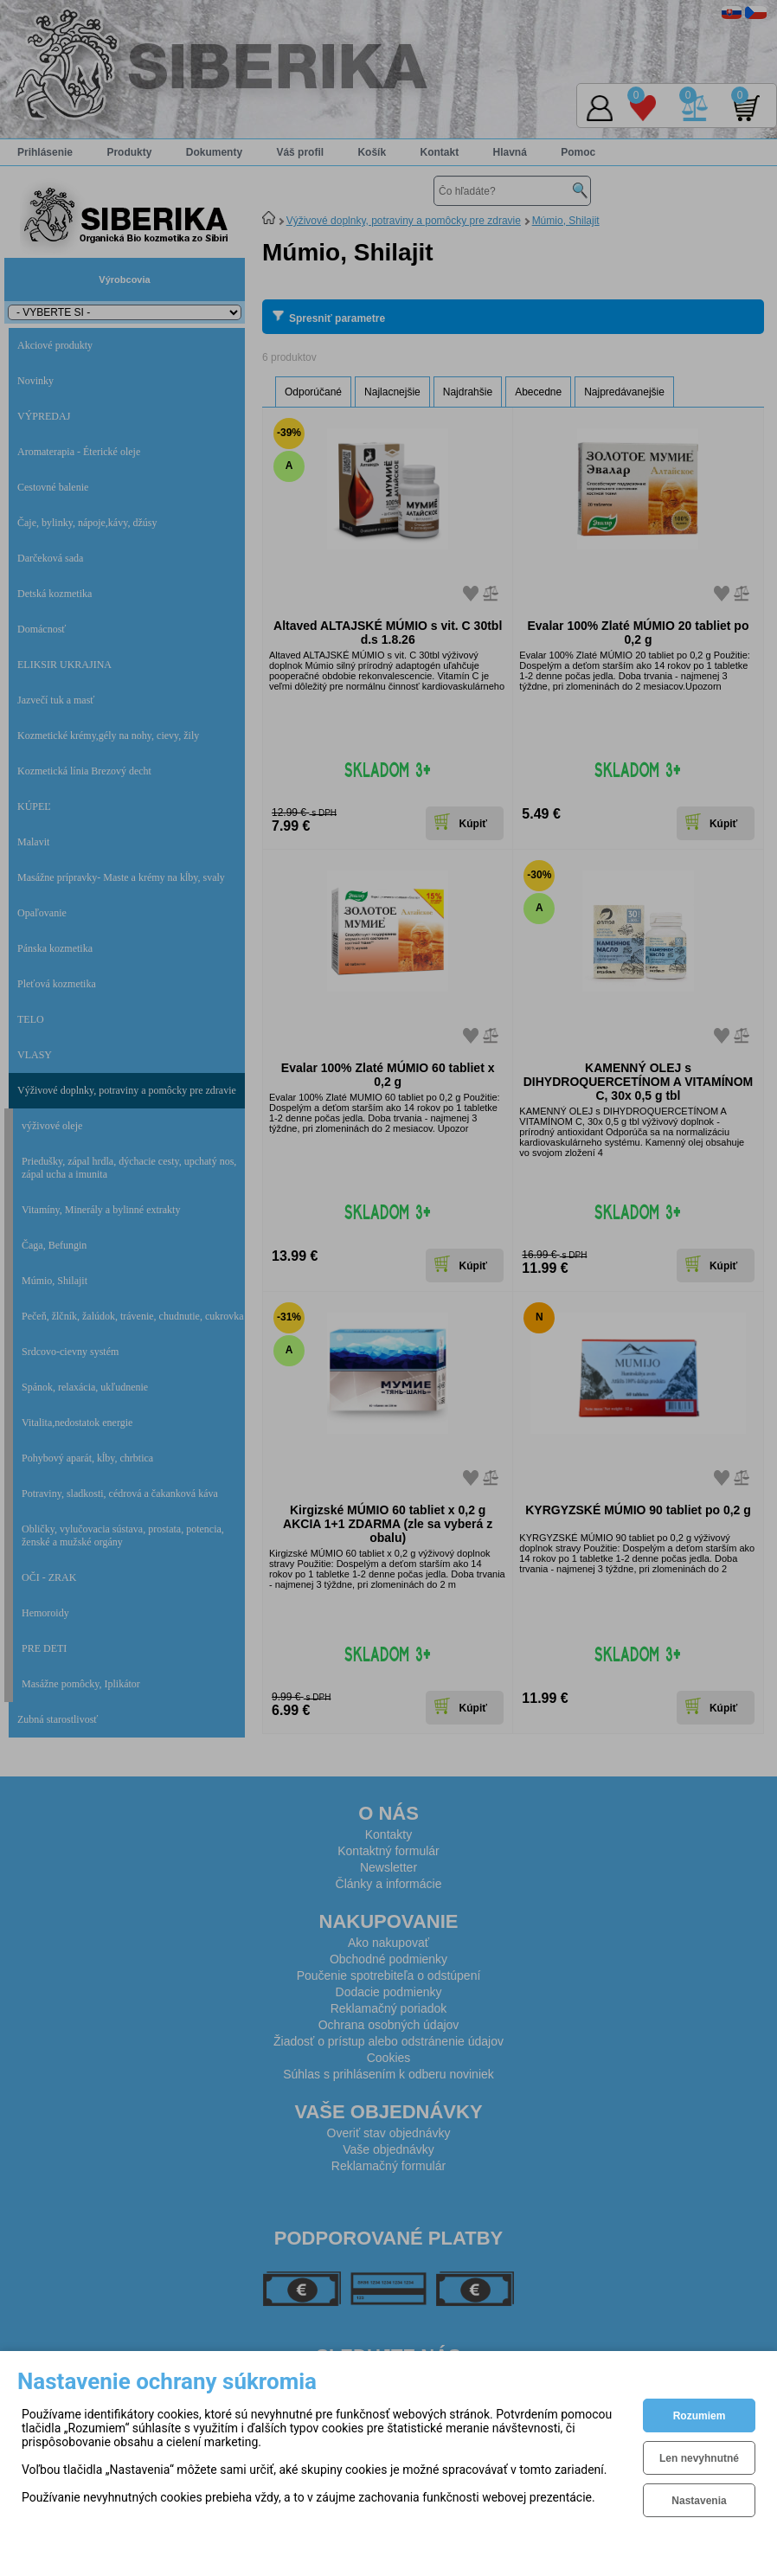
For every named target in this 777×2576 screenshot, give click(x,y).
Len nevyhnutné (699, 2458)
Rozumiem (699, 2416)
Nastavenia (698, 2501)
